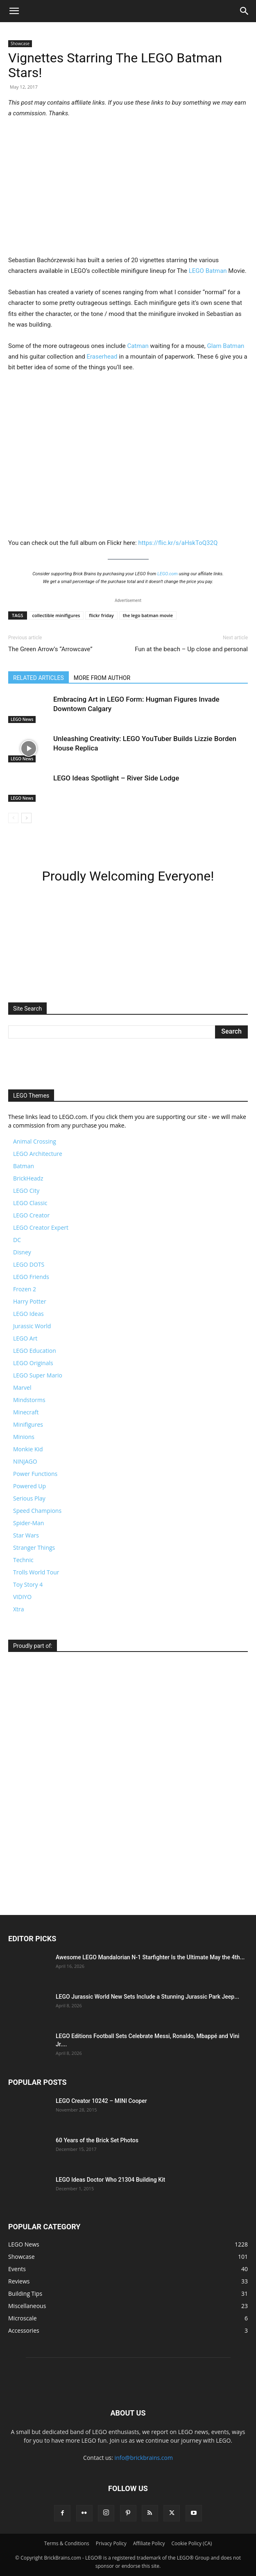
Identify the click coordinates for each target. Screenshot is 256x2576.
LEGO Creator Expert (40, 1227)
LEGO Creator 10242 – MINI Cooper (101, 2101)
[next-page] (26, 818)
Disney (22, 1252)
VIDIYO (22, 1597)
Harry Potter (29, 1301)
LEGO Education (34, 1350)
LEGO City (26, 1190)
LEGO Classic (30, 1203)
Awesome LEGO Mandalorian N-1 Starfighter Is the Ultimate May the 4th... (150, 1957)
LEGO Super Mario (37, 1375)
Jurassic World (32, 1326)
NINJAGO (25, 1461)
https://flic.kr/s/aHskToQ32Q (177, 543)
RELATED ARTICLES (38, 678)
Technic (23, 1560)
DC (17, 1240)
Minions (23, 1437)
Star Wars (26, 1535)
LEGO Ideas (28, 1314)
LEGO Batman (208, 271)
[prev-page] (13, 818)
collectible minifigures (56, 615)
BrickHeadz (28, 1178)
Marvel (22, 1387)
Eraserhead (101, 356)
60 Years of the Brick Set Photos (97, 2140)
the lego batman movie (148, 615)
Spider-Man (28, 1523)
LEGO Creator (31, 1215)
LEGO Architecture (37, 1154)
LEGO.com (167, 574)
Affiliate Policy (149, 2543)
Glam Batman (225, 346)
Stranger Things (34, 1547)
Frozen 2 (24, 1289)
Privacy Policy (111, 2543)
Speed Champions (37, 1510)
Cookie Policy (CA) (192, 2543)
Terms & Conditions (66, 2543)
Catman (137, 346)
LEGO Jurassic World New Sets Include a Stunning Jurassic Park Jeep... (147, 1996)
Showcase (20, 43)
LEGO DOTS (28, 1264)
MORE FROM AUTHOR (102, 678)
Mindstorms (29, 1400)
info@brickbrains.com (144, 2458)
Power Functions (35, 1474)
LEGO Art (25, 1338)
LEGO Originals (33, 1363)
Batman (23, 1166)
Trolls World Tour (36, 1572)
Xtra (18, 1609)
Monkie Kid (28, 1449)
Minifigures (28, 1424)
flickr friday (101, 615)
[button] (14, 11)
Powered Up (29, 1486)
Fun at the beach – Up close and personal (191, 649)
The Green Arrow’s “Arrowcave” (50, 649)
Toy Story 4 (28, 1584)
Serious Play (29, 1498)
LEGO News (22, 719)
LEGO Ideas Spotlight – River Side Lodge (116, 778)
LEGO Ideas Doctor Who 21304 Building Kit (110, 2179)
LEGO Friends (31, 1277)
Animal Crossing (34, 1141)
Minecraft (26, 1412)
